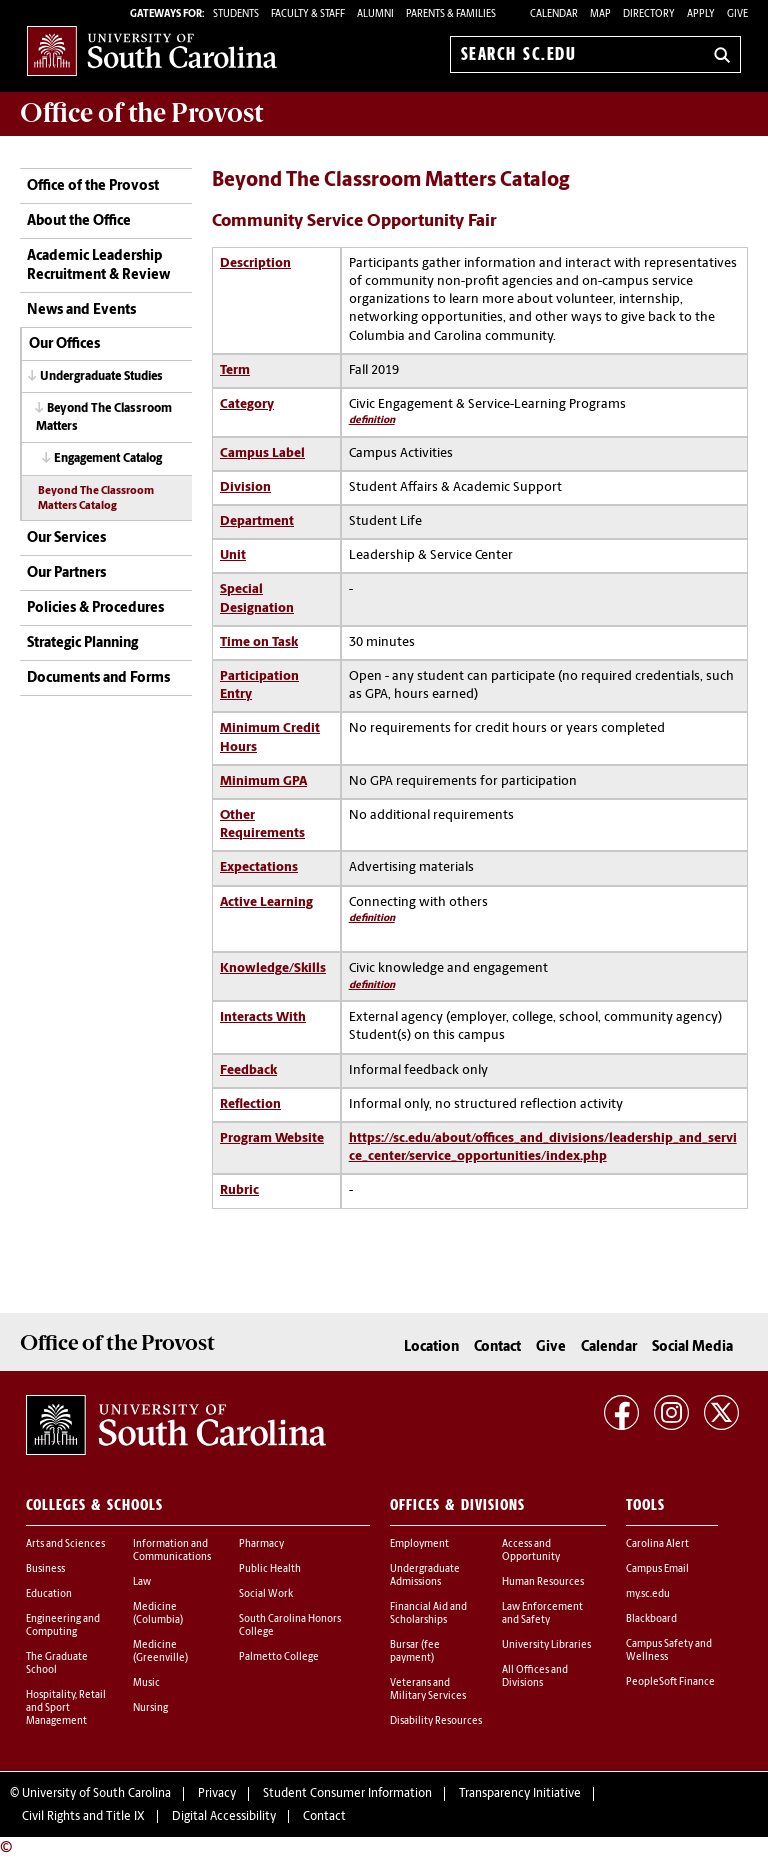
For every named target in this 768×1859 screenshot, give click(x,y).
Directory (649, 14)
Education (49, 1594)
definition (372, 420)
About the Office (79, 221)
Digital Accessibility (224, 1817)
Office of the (141, 113)
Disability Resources (436, 1721)
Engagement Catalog (108, 459)
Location (431, 1347)
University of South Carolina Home (152, 50)
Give (737, 14)
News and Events (81, 310)
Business (45, 1569)
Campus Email (657, 1569)
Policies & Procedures (95, 608)
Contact (497, 1347)
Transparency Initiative (520, 1794)
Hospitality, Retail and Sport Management (66, 1708)
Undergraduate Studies (101, 377)
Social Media (692, 1347)
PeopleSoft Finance (670, 1682)
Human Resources (543, 1582)
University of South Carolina (96, 1794)
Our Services (66, 538)
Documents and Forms (98, 678)
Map (600, 14)
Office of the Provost (93, 186)
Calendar (554, 14)
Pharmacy (261, 1544)
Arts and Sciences (65, 1544)
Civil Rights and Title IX (83, 1817)
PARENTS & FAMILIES (451, 14)
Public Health (270, 1569)
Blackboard (651, 1619)
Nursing (150, 1708)
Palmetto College (279, 1657)
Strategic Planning (82, 643)
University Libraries (546, 1645)
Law (142, 1582)
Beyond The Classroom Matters (104, 417)
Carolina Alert (657, 1544)
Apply (701, 14)
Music (146, 1683)
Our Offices (64, 344)
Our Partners (66, 573)
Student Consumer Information (347, 1794)
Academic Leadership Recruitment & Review (98, 266)
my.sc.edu (648, 1594)
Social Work (266, 1594)
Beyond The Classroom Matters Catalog (96, 499)
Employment (419, 1544)
